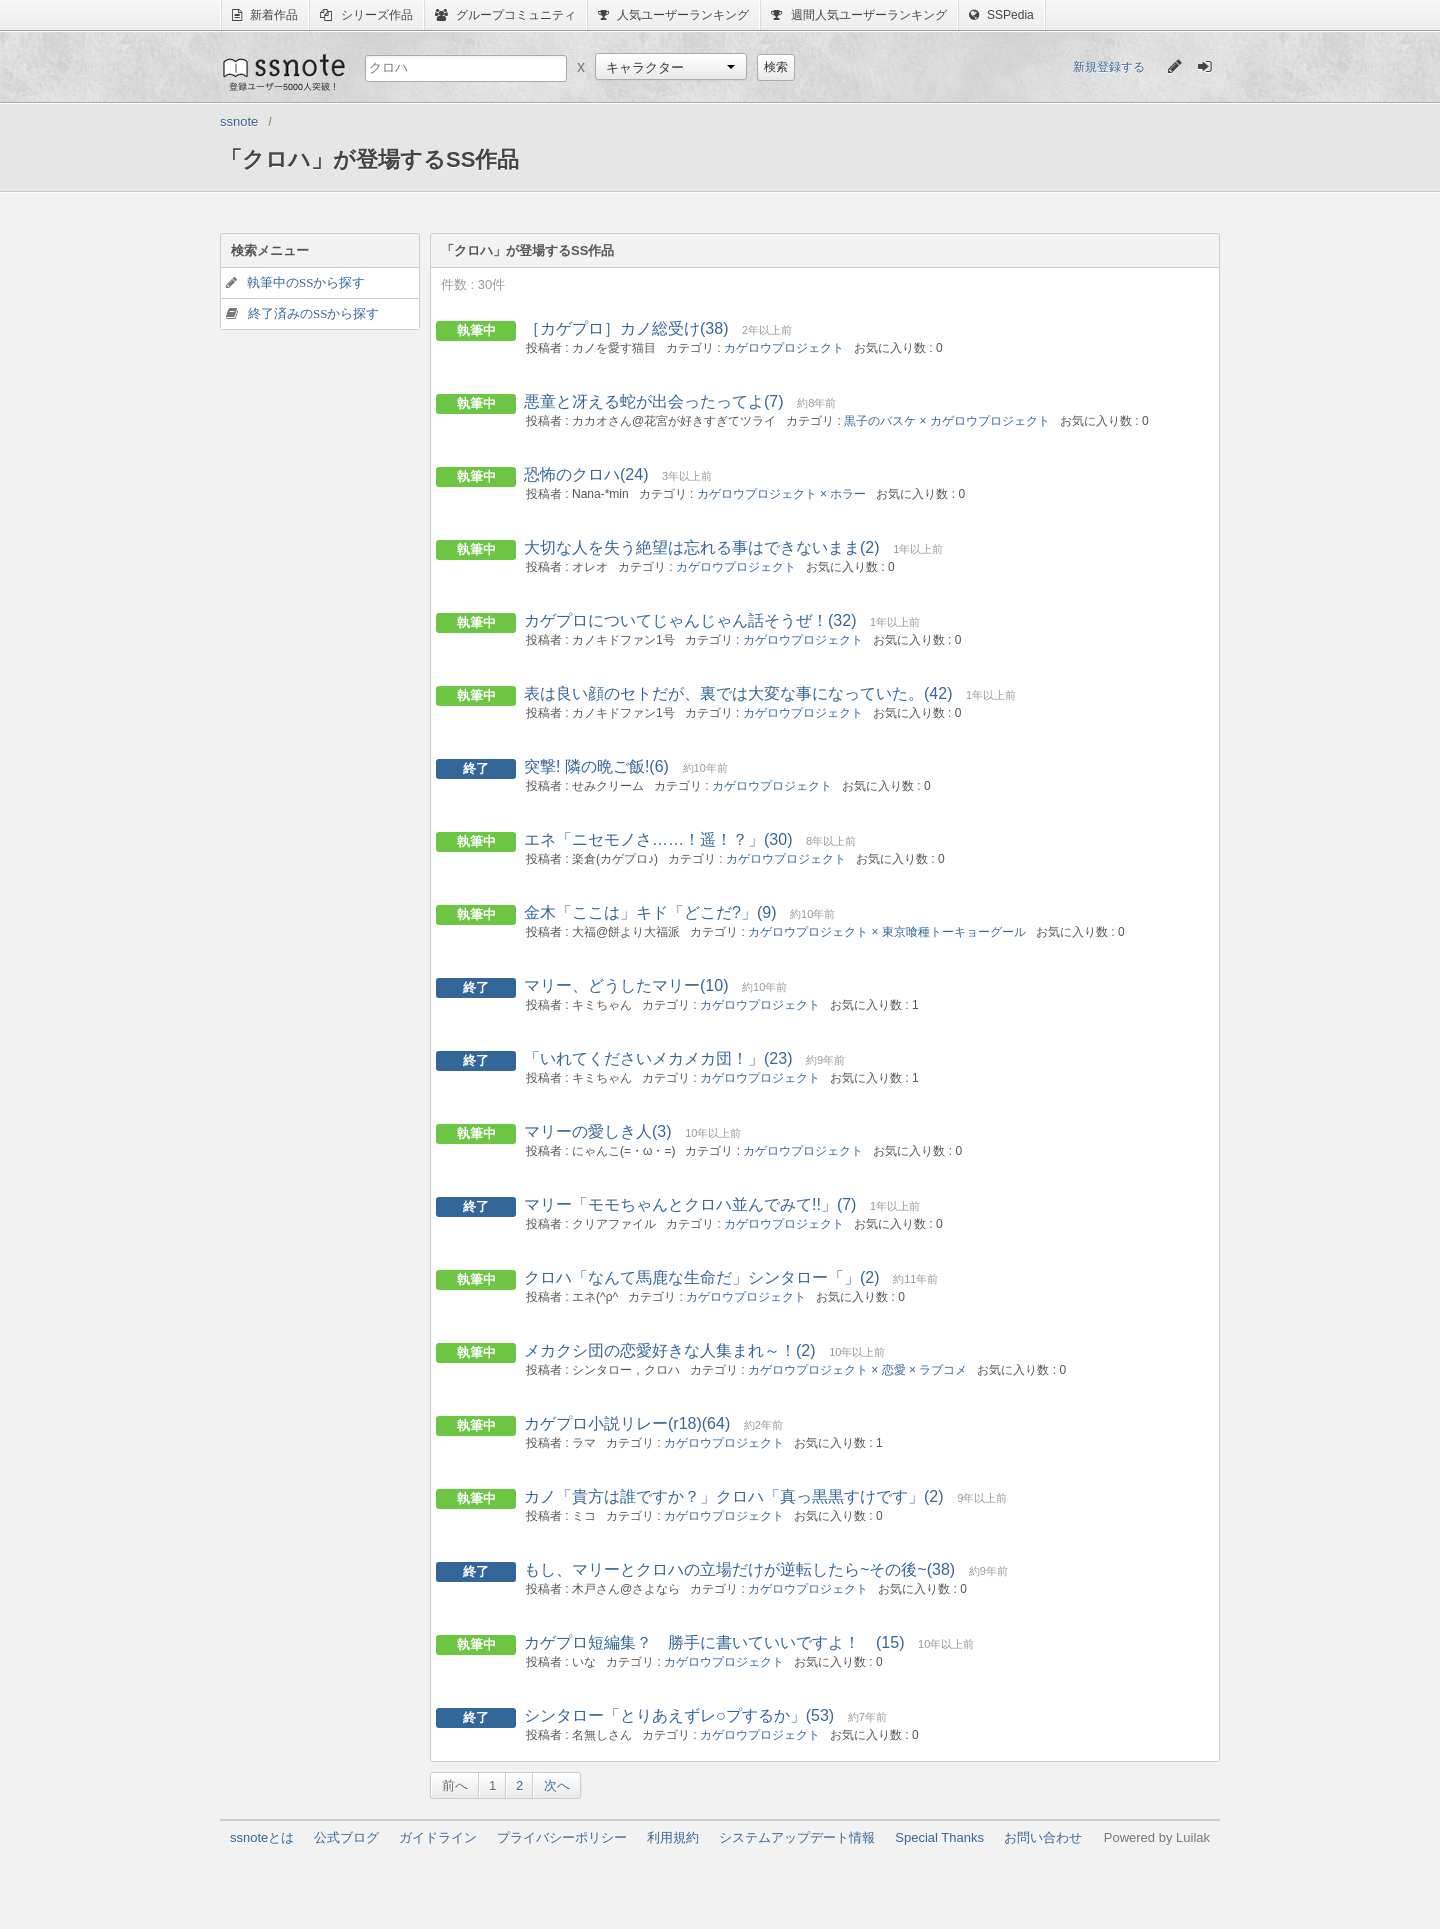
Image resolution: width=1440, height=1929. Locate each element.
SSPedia (1001, 15)
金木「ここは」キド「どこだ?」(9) (650, 912)
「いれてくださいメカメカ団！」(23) (658, 1058)
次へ (557, 1785)
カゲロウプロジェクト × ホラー (782, 494)
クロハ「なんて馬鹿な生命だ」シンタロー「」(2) (702, 1277)
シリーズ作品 (366, 15)
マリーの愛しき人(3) (598, 1131)
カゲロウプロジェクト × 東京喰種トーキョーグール (887, 932)
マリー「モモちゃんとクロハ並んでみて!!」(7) (690, 1204)
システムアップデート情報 (797, 1837)
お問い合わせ (1043, 1837)
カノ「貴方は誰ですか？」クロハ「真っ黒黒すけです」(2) (734, 1496)
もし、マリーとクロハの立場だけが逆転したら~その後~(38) (739, 1569)
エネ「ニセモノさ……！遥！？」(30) (658, 839)
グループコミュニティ (505, 15)
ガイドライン (438, 1837)
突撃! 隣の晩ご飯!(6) (596, 766)
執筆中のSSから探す (306, 282)
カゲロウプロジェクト (784, 348)
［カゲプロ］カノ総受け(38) (626, 328)
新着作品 (265, 15)
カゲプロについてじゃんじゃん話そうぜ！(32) (690, 620)
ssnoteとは (262, 1837)
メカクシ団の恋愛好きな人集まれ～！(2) (670, 1350)
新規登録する (1109, 67)
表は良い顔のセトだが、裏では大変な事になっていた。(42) (738, 693)
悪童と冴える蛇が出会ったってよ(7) (654, 401)
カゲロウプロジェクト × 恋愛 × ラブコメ (857, 1370)
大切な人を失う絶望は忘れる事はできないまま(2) (702, 547)
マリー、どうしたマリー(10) (626, 985)
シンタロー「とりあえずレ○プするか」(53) (679, 1715)
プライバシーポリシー (562, 1837)
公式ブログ (346, 1837)
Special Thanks (939, 1837)
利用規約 (673, 1837)
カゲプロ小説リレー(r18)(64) (627, 1423)
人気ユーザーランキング (673, 15)
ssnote (282, 72)
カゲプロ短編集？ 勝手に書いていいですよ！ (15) (714, 1642)
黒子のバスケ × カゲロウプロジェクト (947, 421)
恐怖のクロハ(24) (586, 474)
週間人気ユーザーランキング (858, 15)
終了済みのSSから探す (313, 313)
